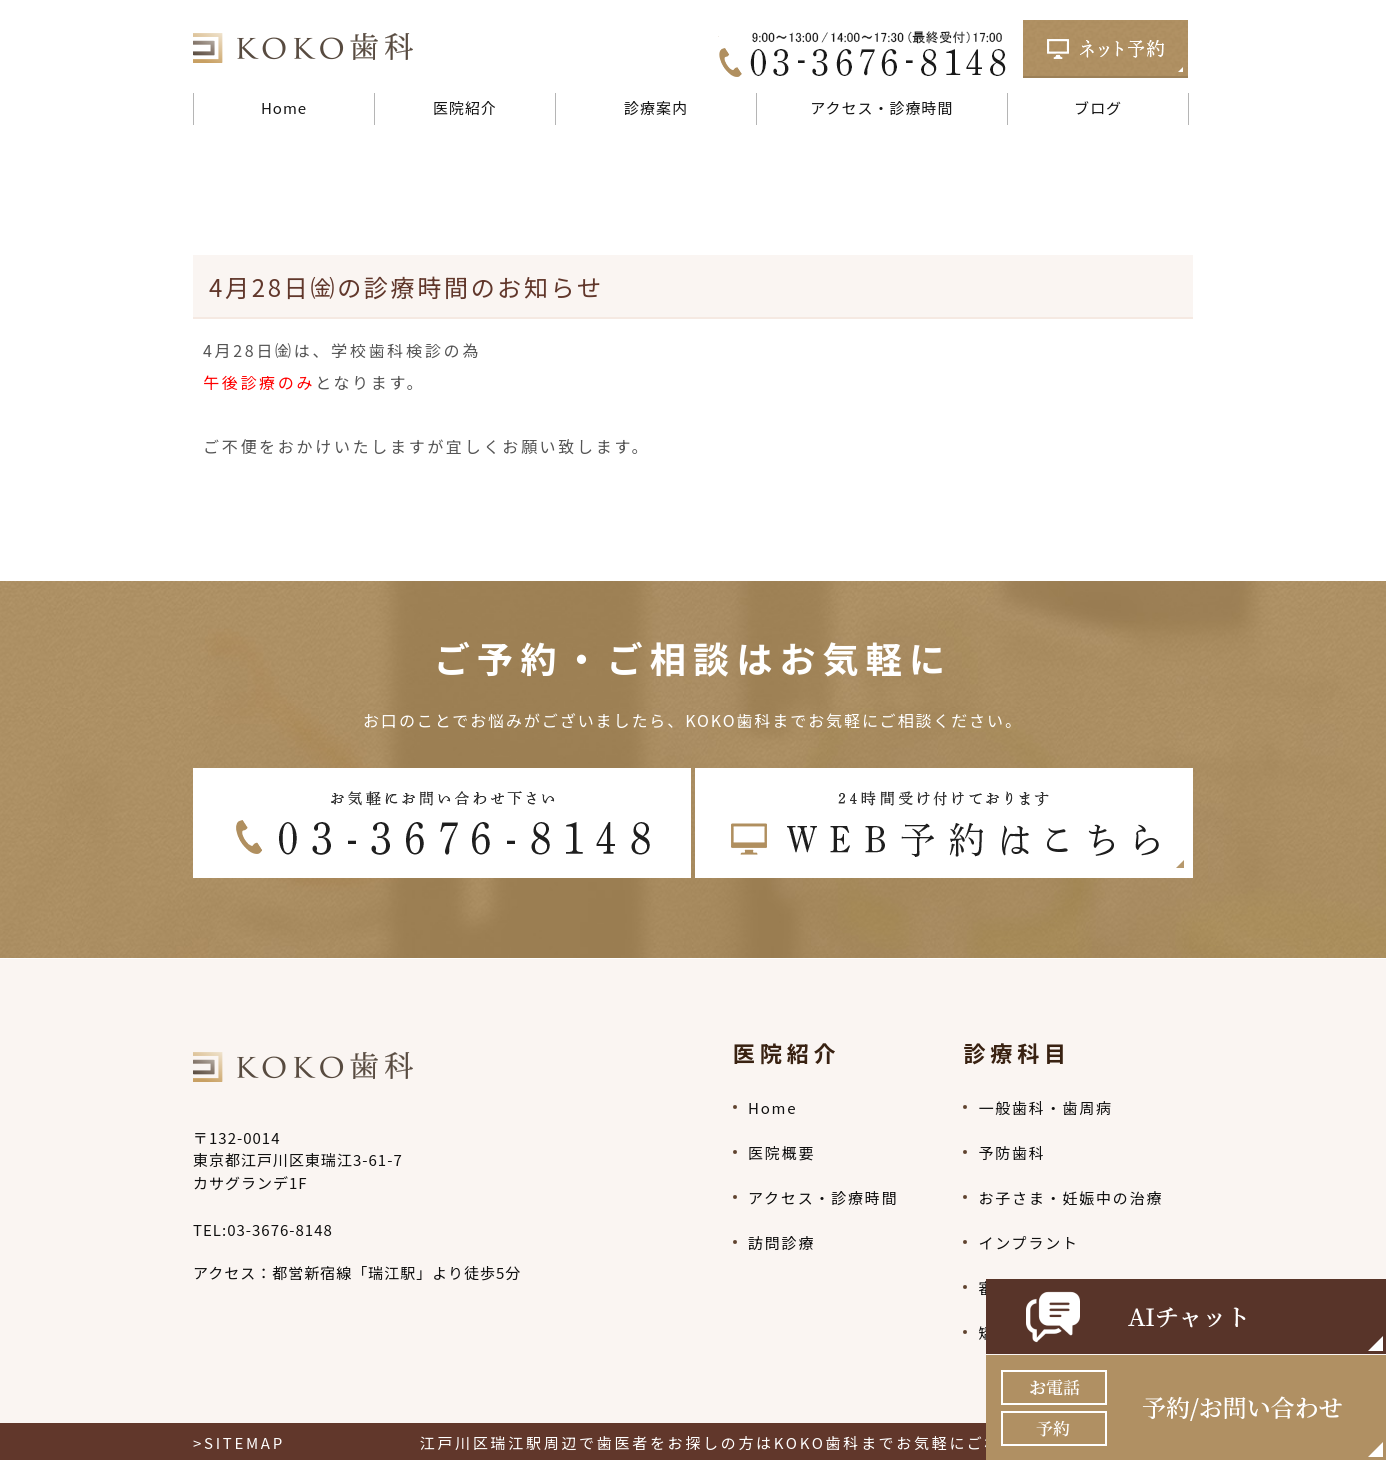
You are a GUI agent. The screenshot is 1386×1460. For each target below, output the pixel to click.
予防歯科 (1011, 1152)
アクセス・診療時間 (881, 107)
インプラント (1028, 1242)
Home (284, 107)
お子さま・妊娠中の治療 (1070, 1197)
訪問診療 (781, 1242)
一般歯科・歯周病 (1045, 1107)
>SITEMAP (239, 1442)
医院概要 (781, 1152)
